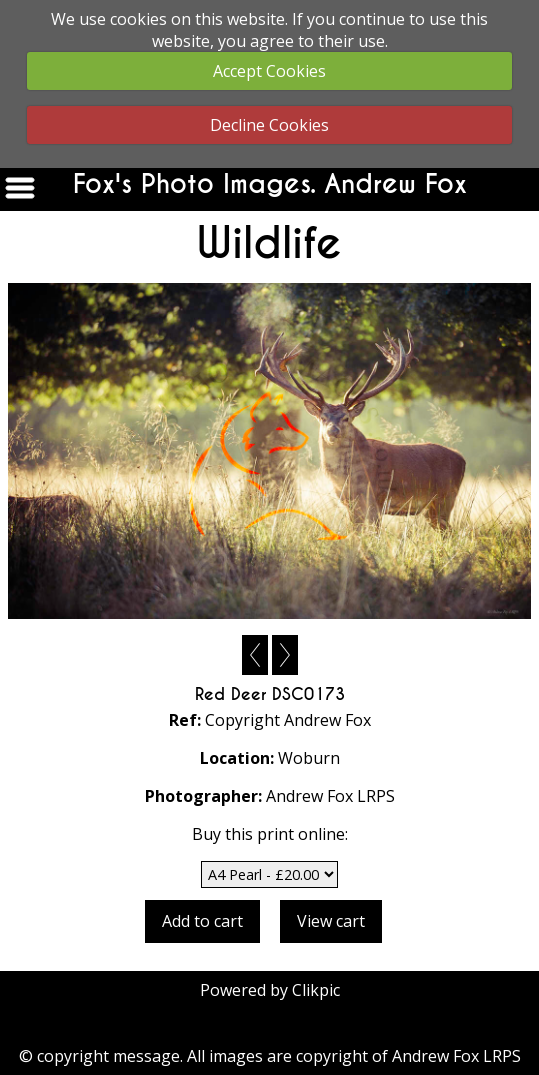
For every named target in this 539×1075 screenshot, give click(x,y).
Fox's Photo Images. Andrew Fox (270, 184)
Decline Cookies (269, 125)
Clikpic (316, 990)
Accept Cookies (269, 71)
